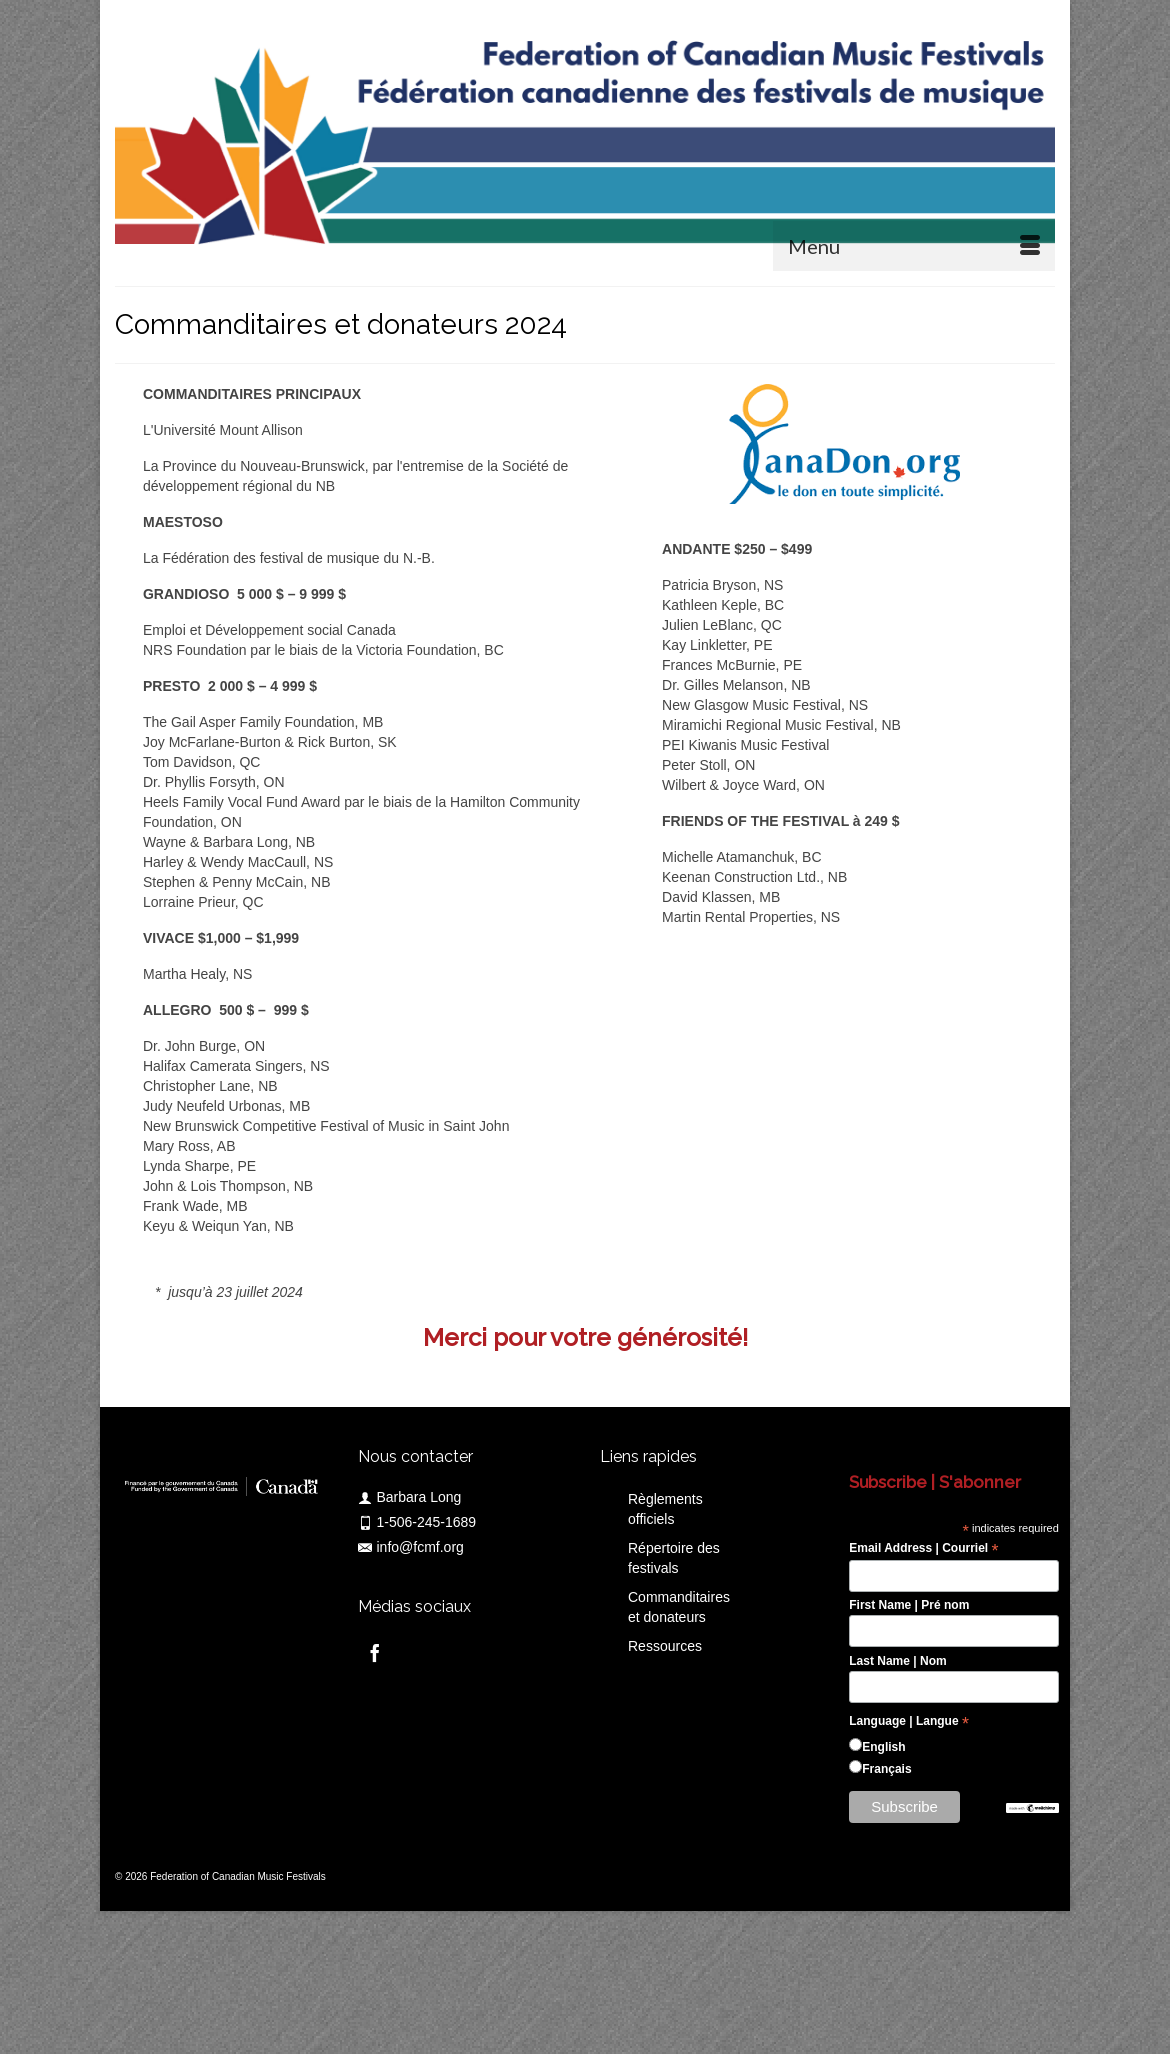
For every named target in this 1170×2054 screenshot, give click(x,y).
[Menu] (914, 246)
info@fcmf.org (411, 1547)
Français (886, 1769)
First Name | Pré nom (909, 1605)
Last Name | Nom (897, 1661)
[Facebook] (375, 1652)
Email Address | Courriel (923, 1549)
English (883, 1747)
